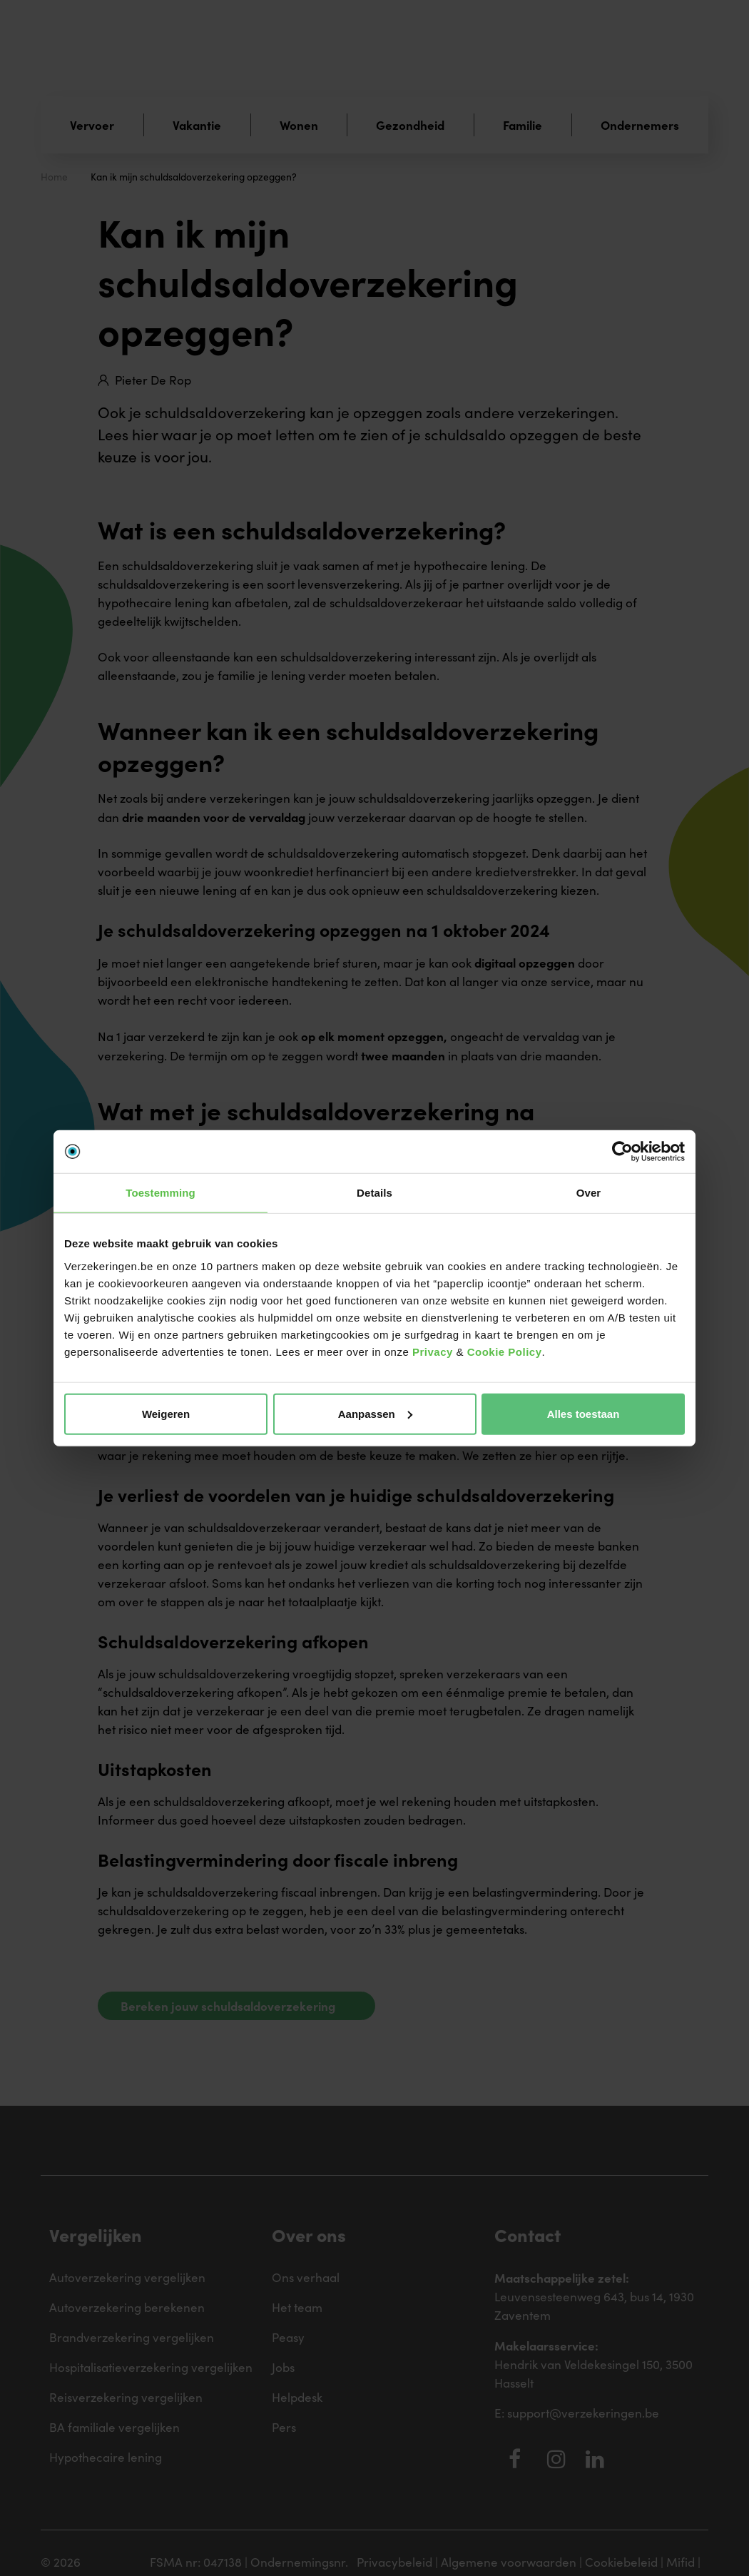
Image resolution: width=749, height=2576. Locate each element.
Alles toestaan (583, 1413)
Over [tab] (588, 1193)
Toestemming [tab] (160, 1193)
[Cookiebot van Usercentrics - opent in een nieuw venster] (622, 1151)
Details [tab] (374, 1193)
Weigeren (166, 1413)
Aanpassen (375, 1413)
